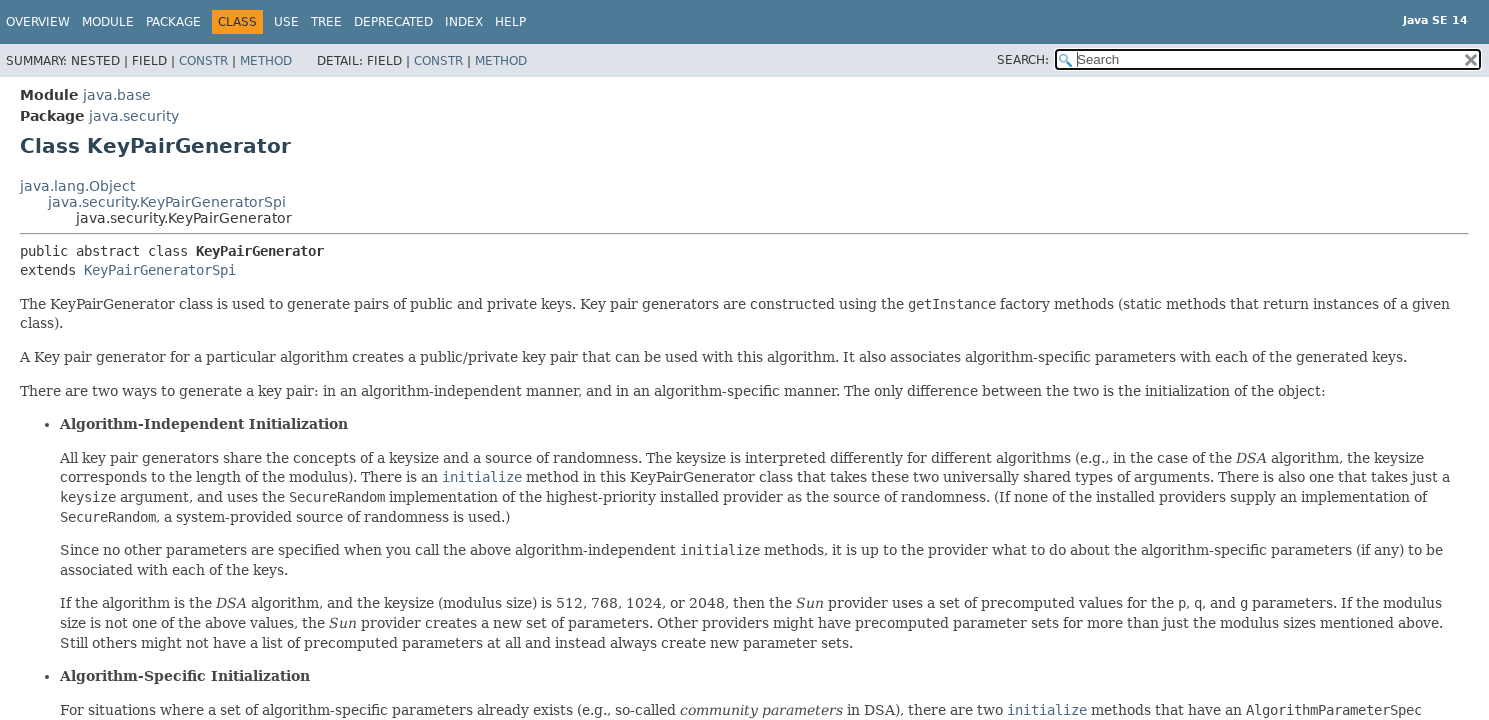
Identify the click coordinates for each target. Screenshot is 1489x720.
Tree (326, 22)
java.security (134, 116)
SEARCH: (1023, 60)
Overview (38, 22)
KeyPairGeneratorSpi (160, 270)
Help (510, 22)
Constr (203, 61)
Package (173, 22)
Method (266, 61)
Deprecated (393, 22)
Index (464, 22)
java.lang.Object (77, 186)
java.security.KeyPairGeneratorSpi (167, 202)
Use (286, 22)
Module (108, 22)
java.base (117, 95)
